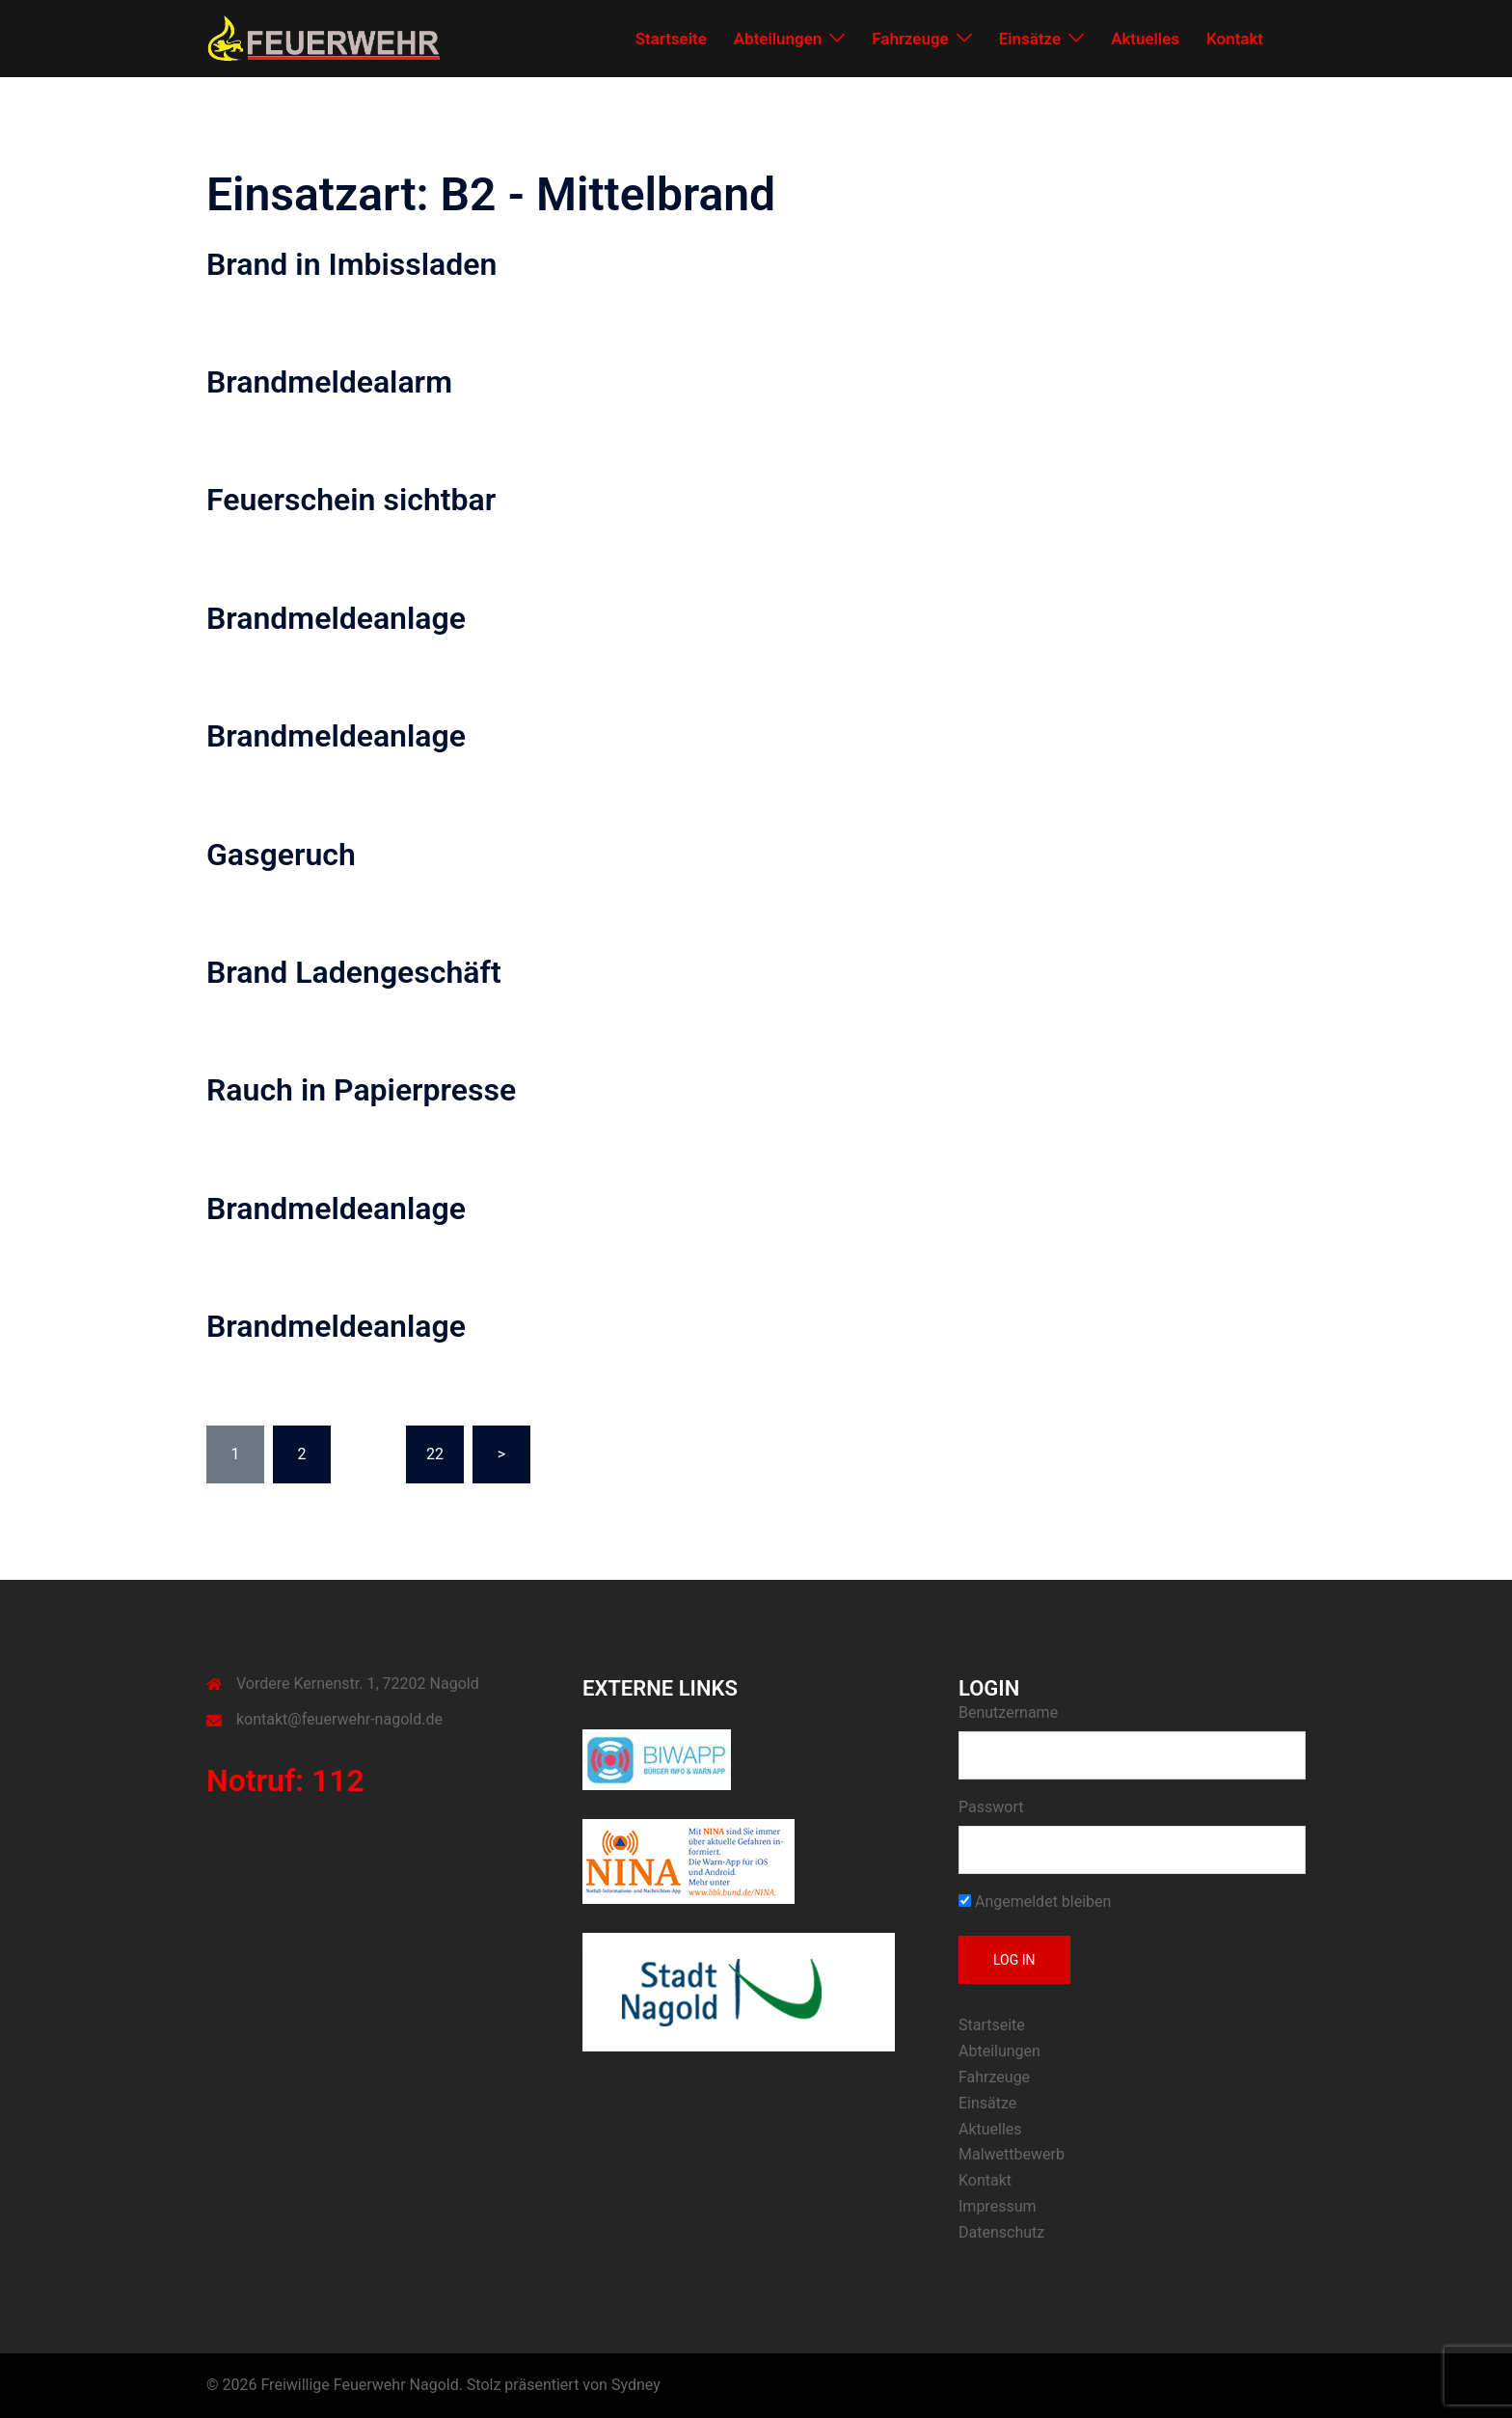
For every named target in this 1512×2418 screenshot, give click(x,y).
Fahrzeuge (910, 38)
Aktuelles (1145, 38)
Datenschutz (1001, 2232)
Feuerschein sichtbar (351, 499)
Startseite (671, 38)
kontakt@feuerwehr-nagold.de (339, 1719)
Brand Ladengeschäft (353, 972)
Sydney (636, 2385)
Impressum (997, 2206)
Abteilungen (778, 38)
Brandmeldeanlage (336, 618)
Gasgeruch (281, 854)
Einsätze (1030, 38)
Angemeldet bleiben (1034, 1901)
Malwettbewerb (1011, 2154)
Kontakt (1234, 38)
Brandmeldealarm (329, 382)
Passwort (990, 1807)
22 (435, 1454)
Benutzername (1008, 1712)
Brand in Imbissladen (351, 264)
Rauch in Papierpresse (361, 1090)
